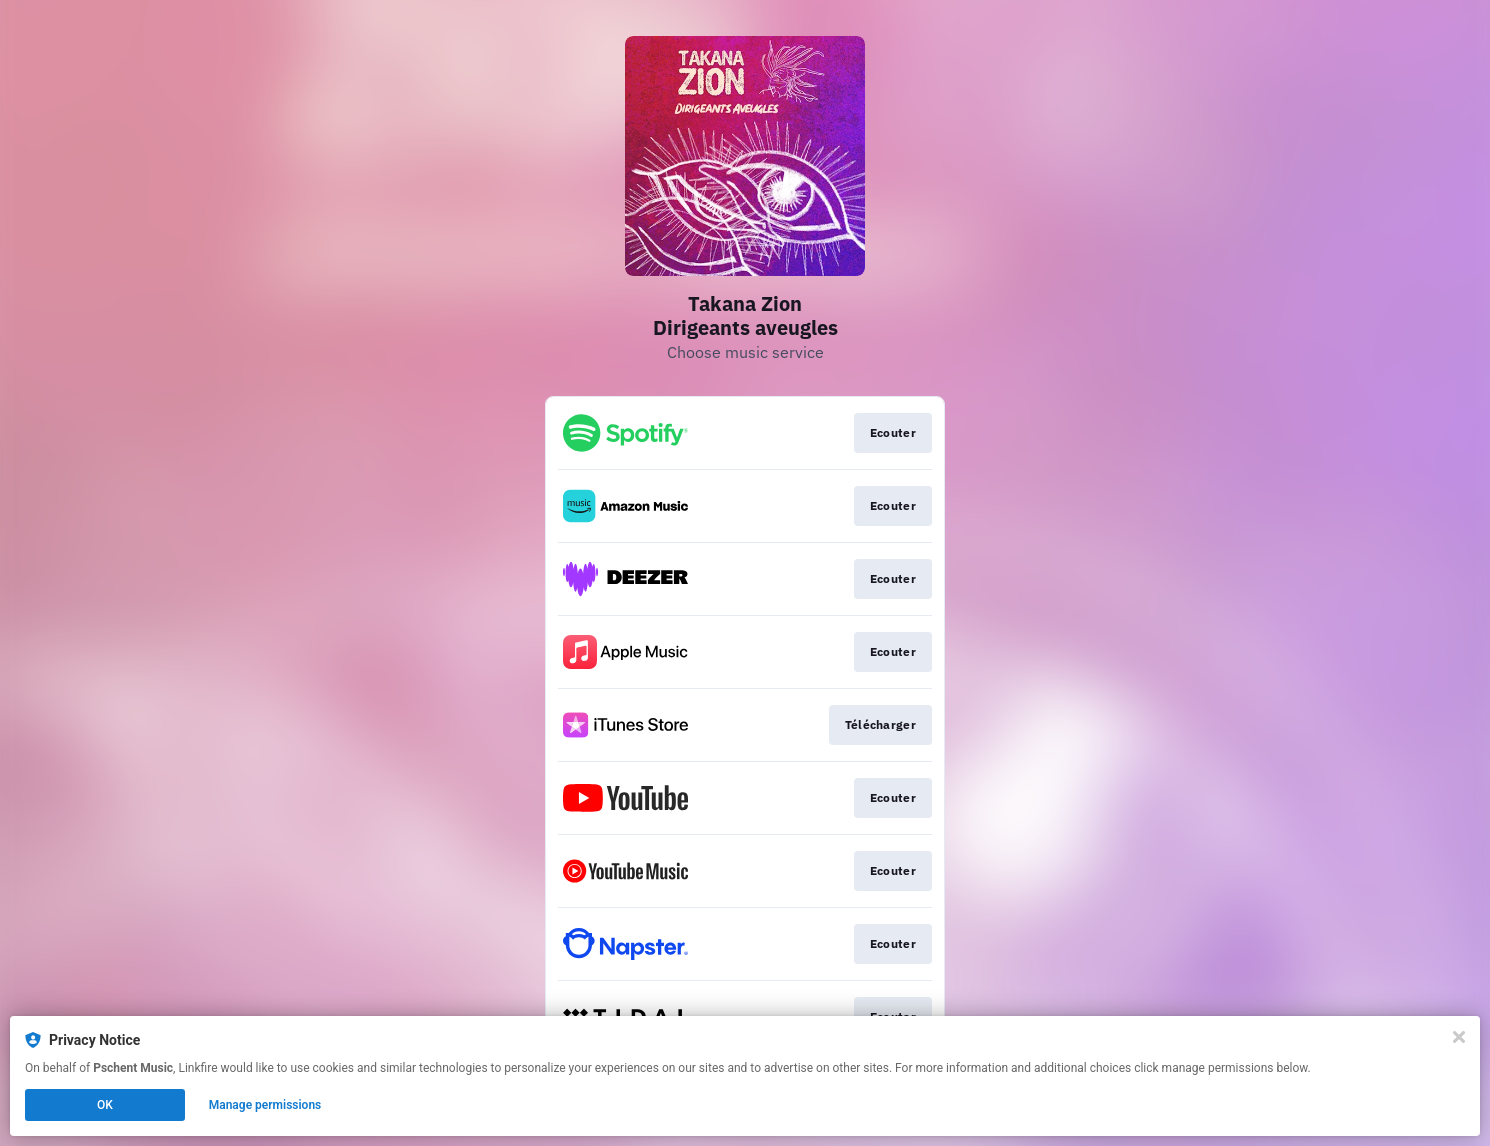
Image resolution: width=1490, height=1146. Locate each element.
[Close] (1459, 1037)
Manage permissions (265, 1105)
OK (105, 1105)
